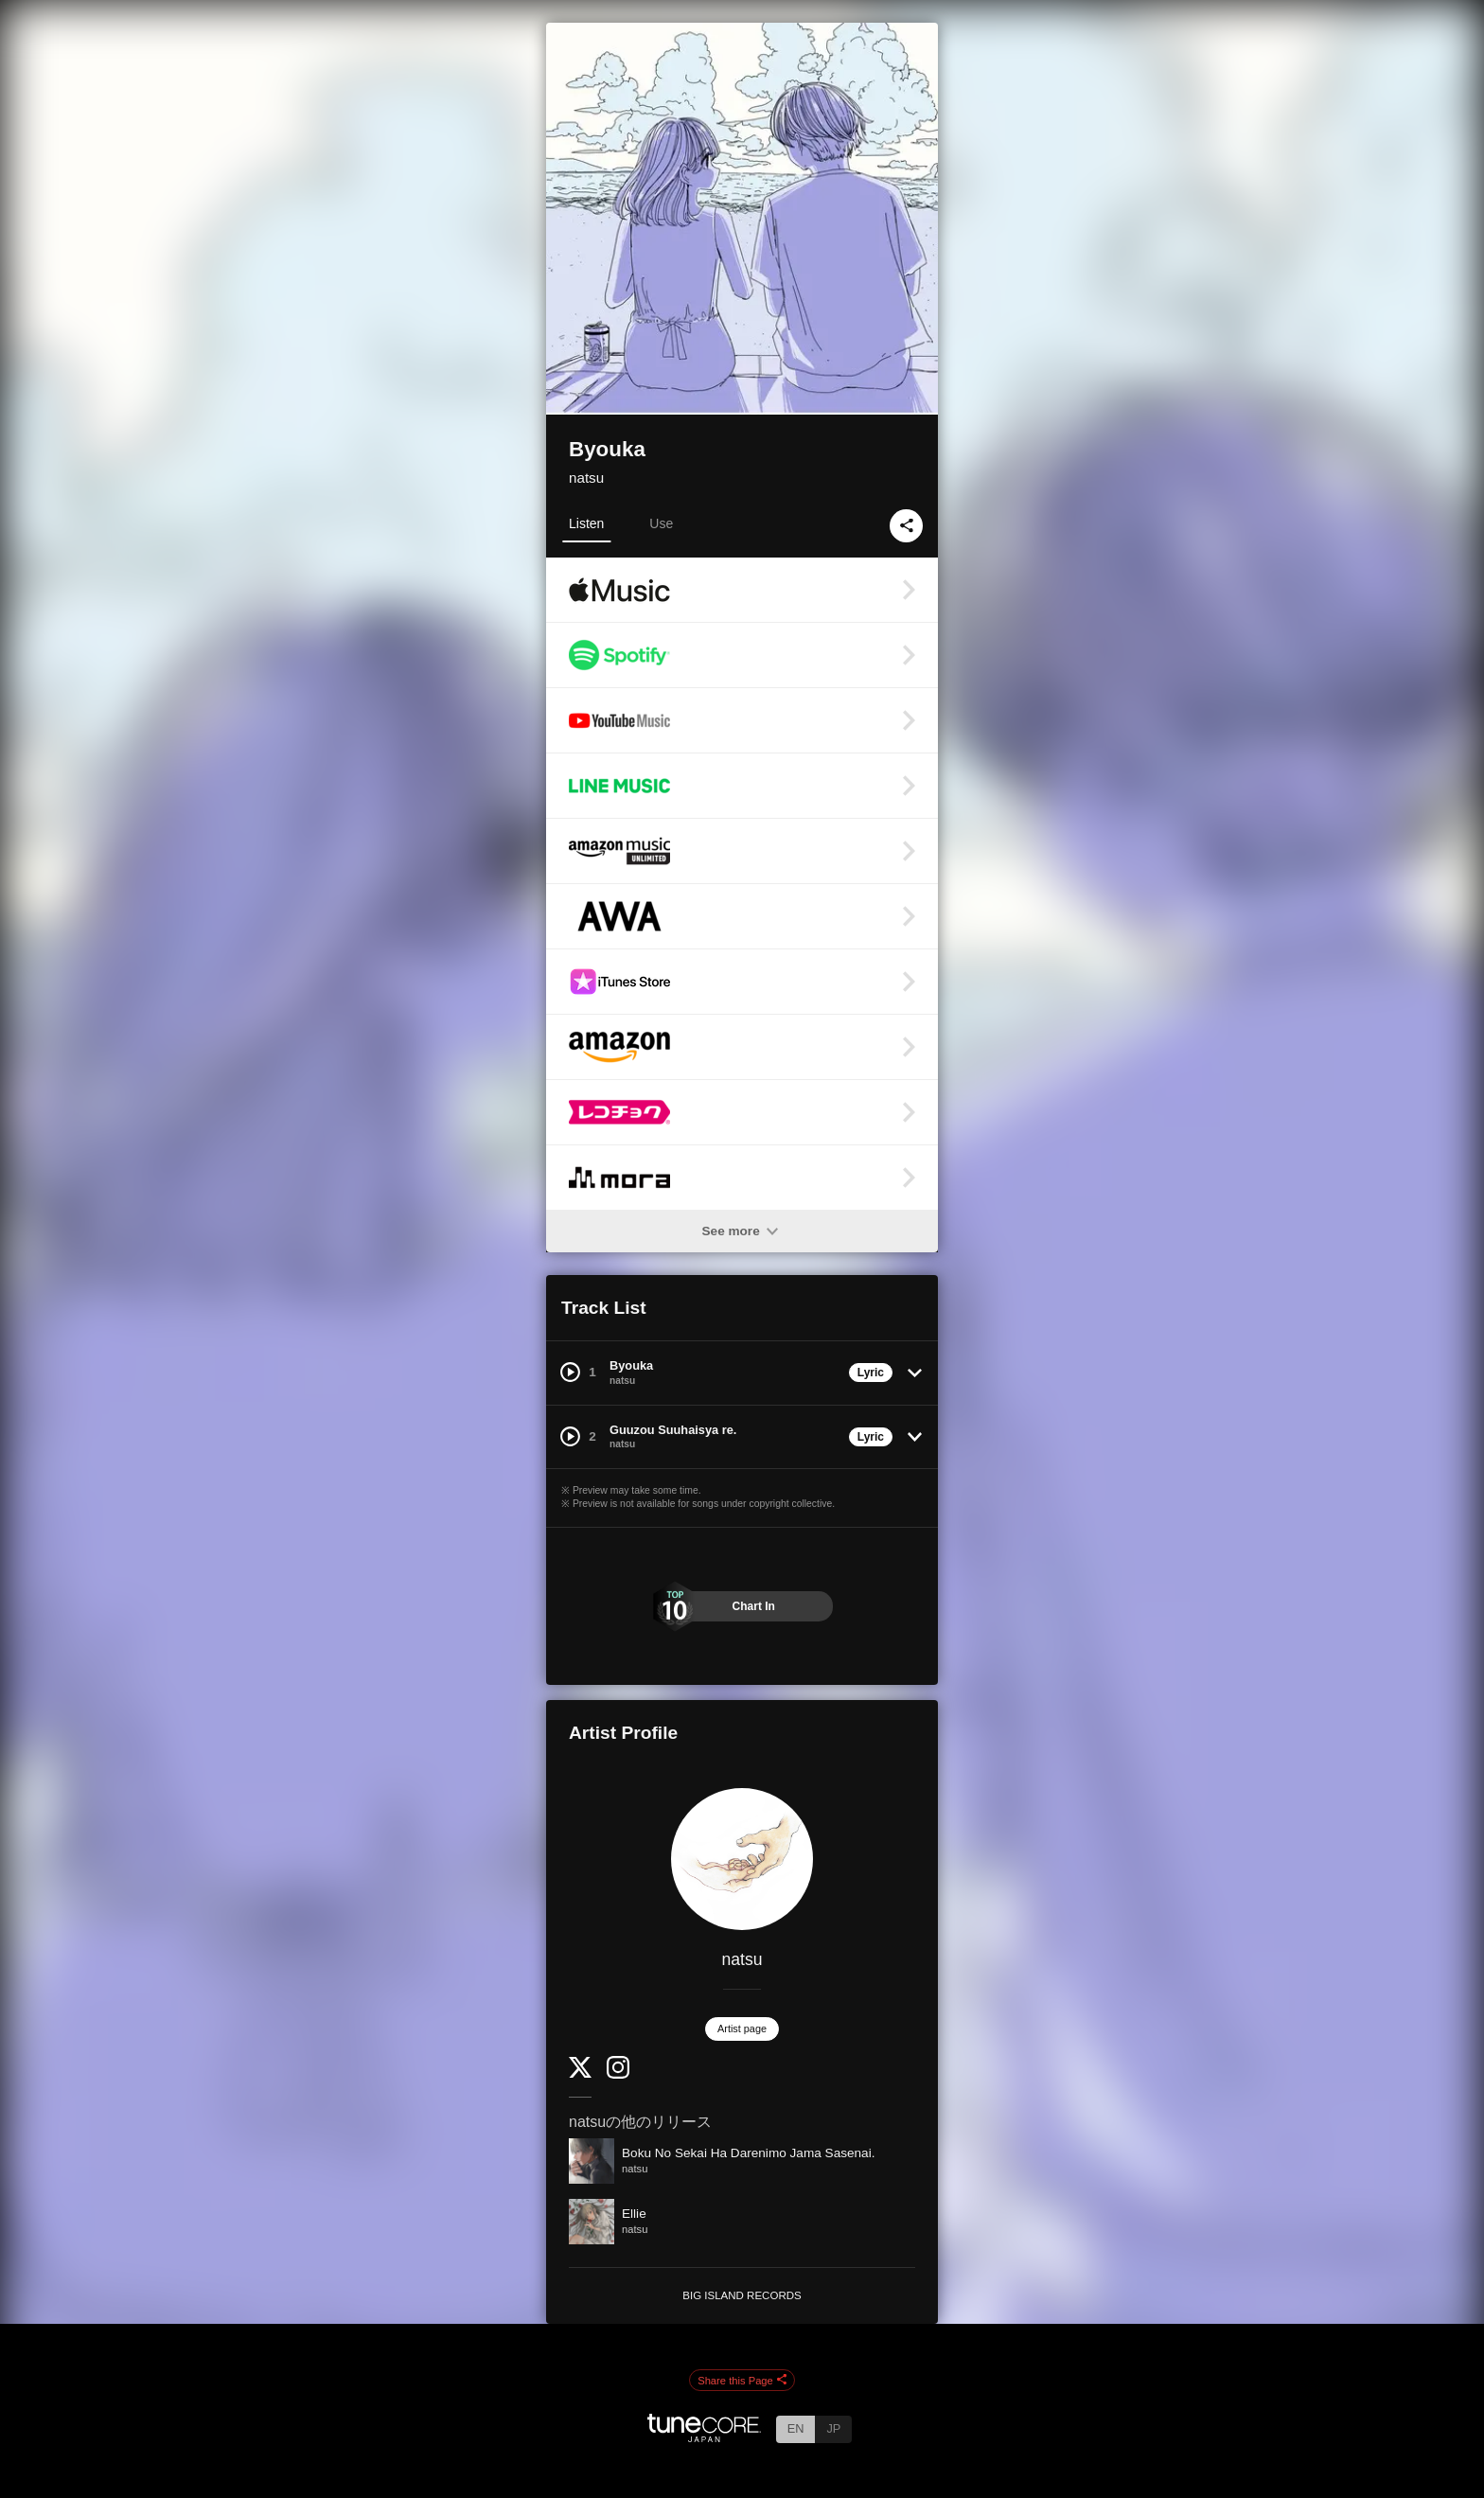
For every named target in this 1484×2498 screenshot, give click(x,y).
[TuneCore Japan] (704, 2437)
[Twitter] (580, 2073)
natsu (586, 477)
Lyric (870, 1372)
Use (661, 523)
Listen (586, 523)
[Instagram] (618, 2074)
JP (833, 2428)
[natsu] (742, 1859)
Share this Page (742, 2380)
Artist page (742, 2028)
